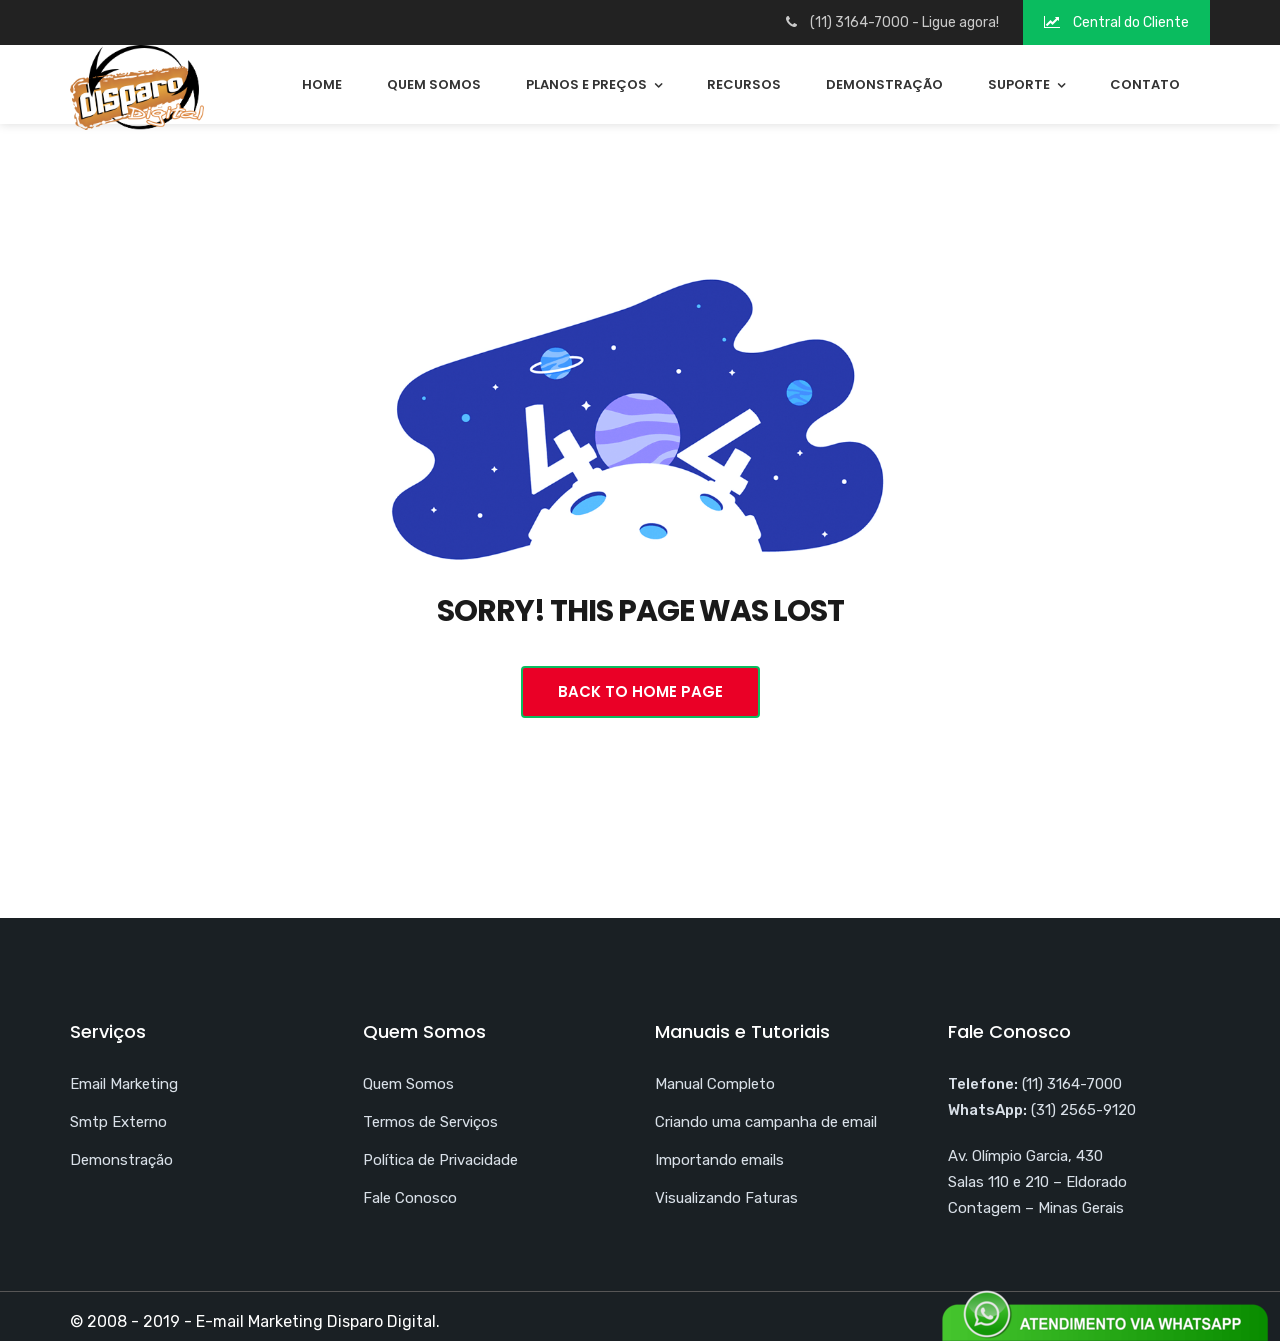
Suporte (1019, 84)
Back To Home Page (640, 691)
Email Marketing (124, 1084)
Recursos (744, 84)
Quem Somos (434, 84)
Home (322, 84)
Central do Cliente (1116, 22)
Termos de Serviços (430, 1122)
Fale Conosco (410, 1198)
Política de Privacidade (440, 1160)
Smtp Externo (118, 1122)
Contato (1145, 84)
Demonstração (884, 84)
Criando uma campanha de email (766, 1122)
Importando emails (719, 1160)
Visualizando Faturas (726, 1198)
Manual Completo (715, 1084)
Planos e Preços (586, 84)
